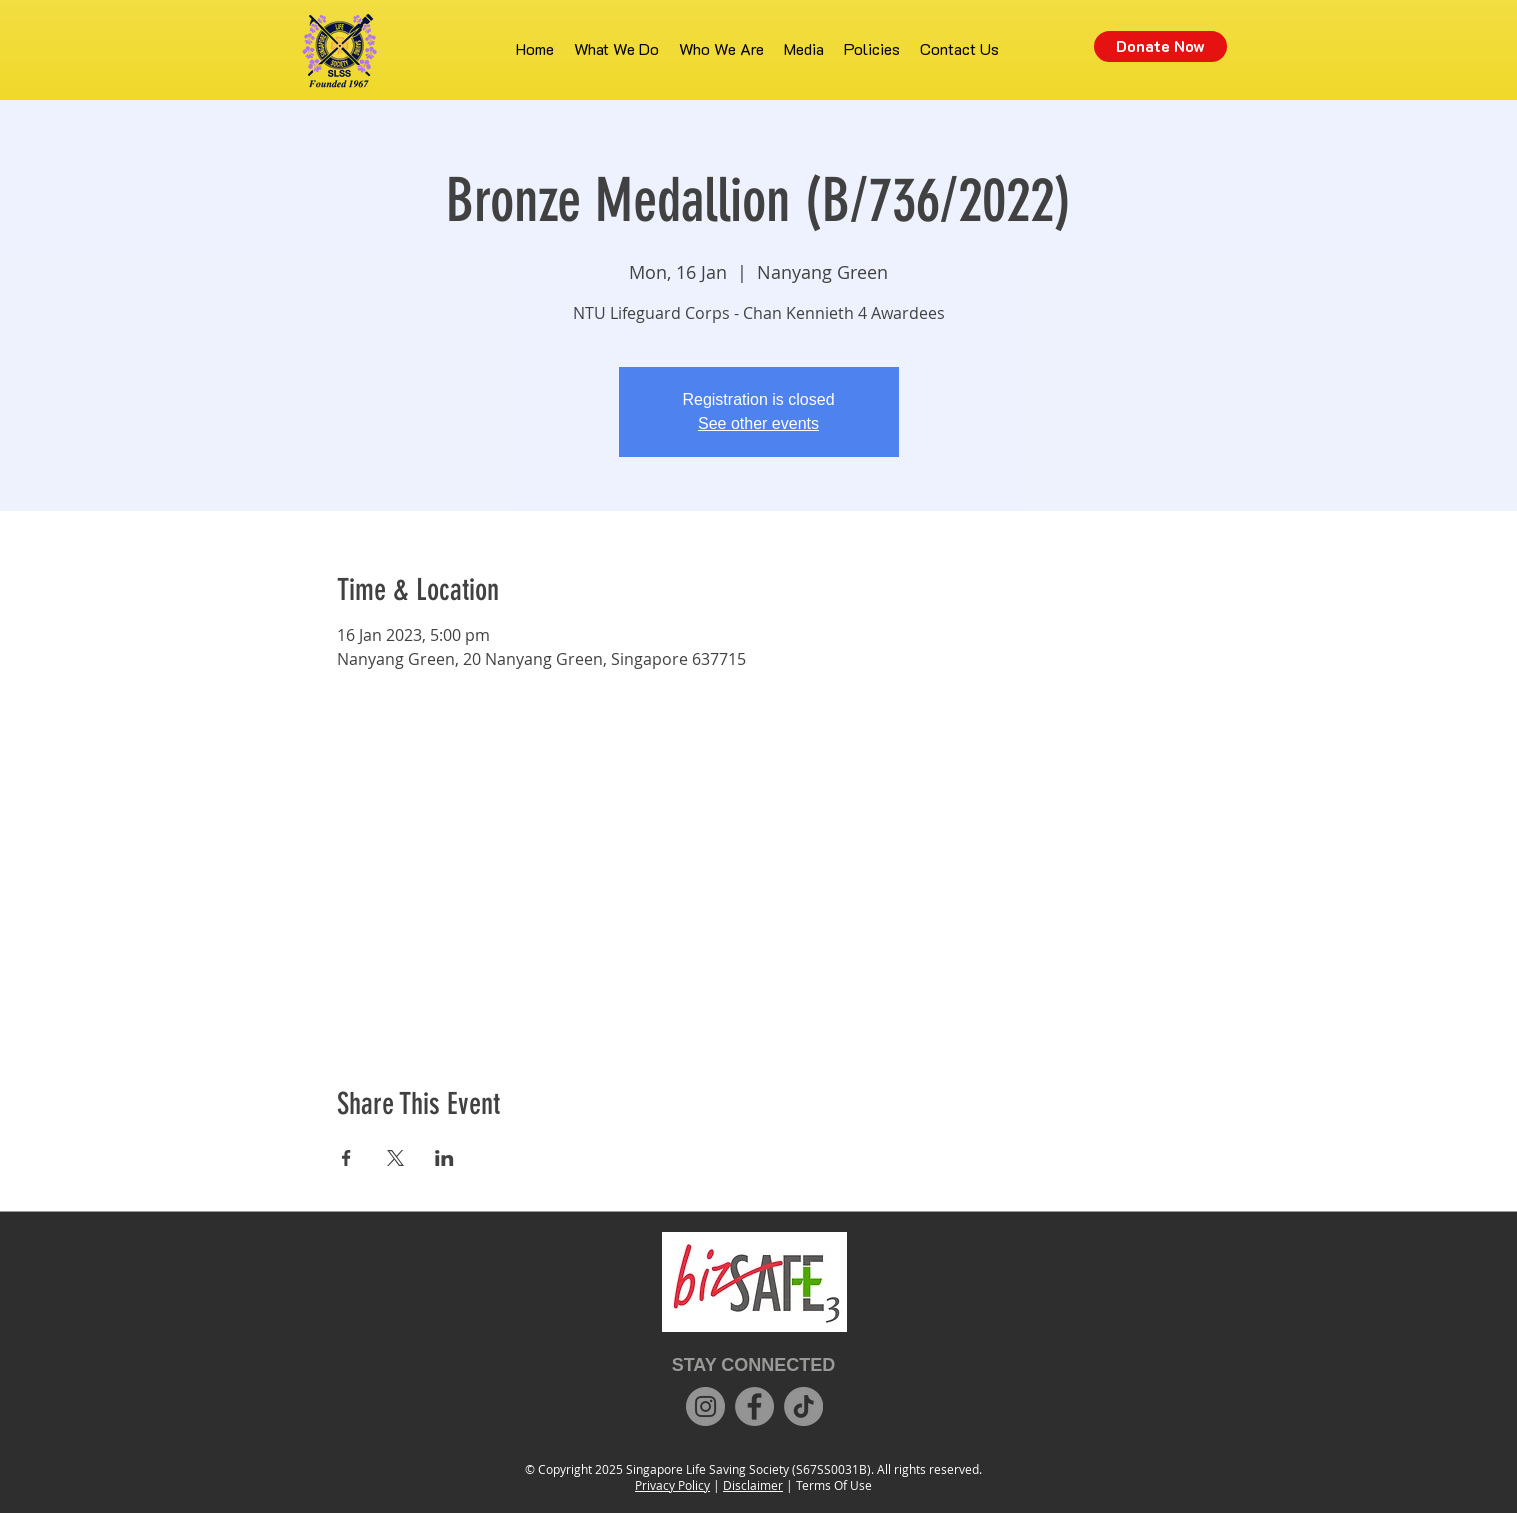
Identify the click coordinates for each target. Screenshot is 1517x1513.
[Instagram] (705, 1406)
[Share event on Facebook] (346, 1158)
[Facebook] (754, 1406)
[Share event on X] (395, 1158)
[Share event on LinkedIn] (444, 1158)
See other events (758, 423)
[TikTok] (803, 1406)
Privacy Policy (672, 1485)
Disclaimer (753, 1485)
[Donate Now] (1160, 46)
